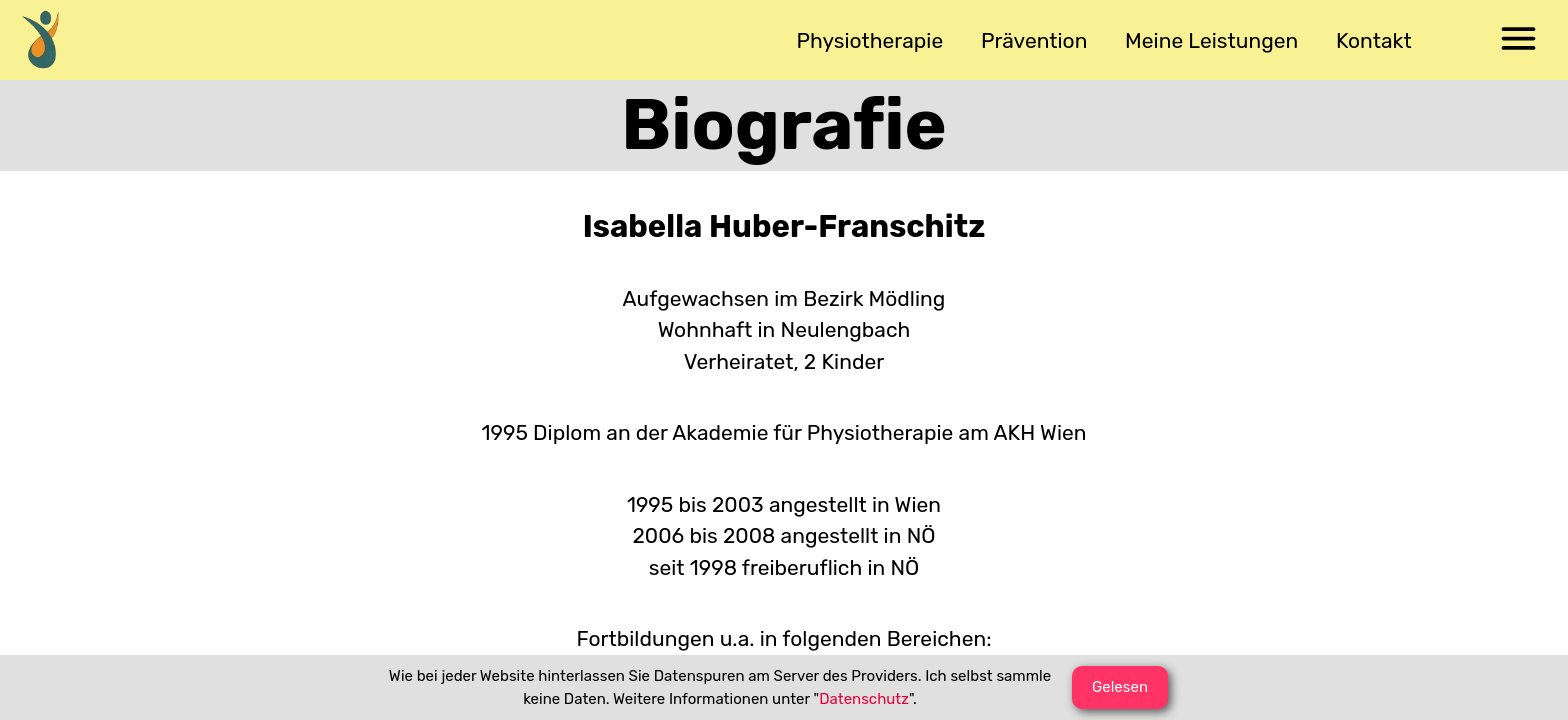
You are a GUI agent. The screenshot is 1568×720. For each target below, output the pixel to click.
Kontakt (1374, 40)
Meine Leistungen (1211, 40)
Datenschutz (864, 699)
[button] (1518, 40)
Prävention (1034, 40)
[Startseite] (50, 40)
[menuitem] (50, 40)
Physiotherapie (870, 40)
